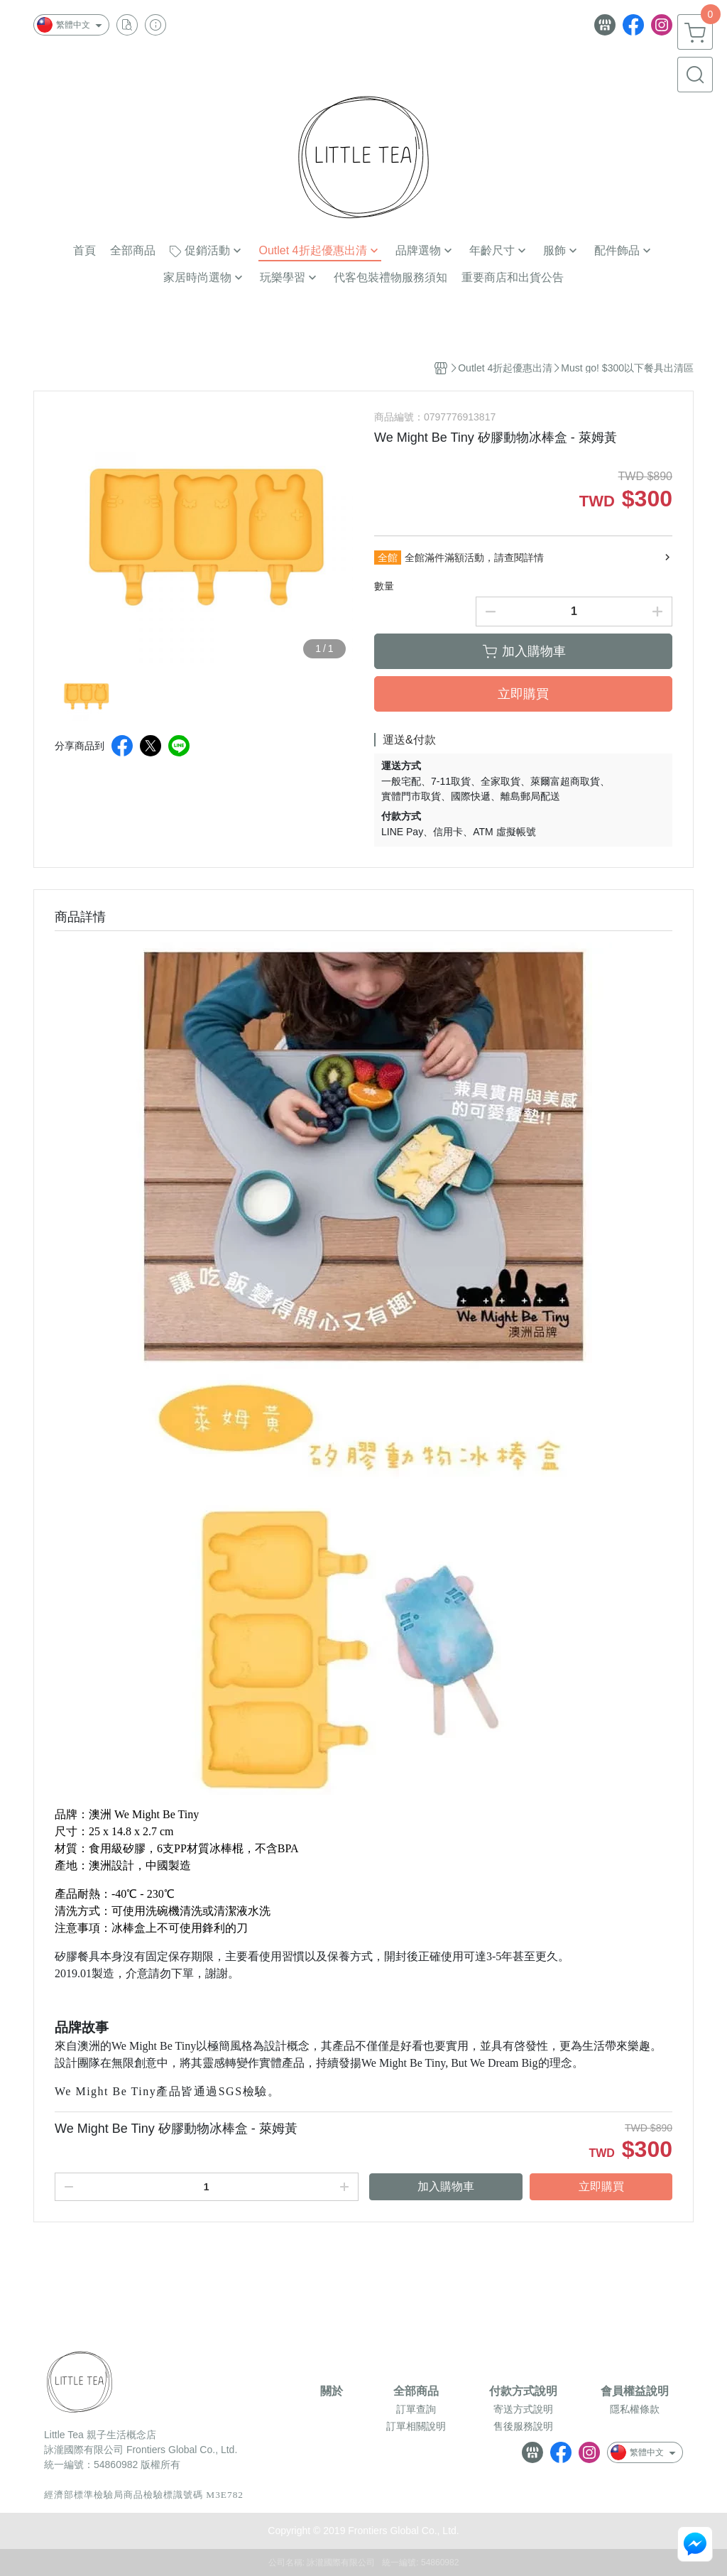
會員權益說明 (635, 2391)
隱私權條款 (635, 2409)
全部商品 (416, 2391)
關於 (331, 2391)
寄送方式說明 (523, 2409)
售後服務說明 (523, 2426)
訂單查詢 (416, 2409)
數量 (384, 586)
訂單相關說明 (416, 2426)
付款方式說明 (523, 2391)
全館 (388, 557)
